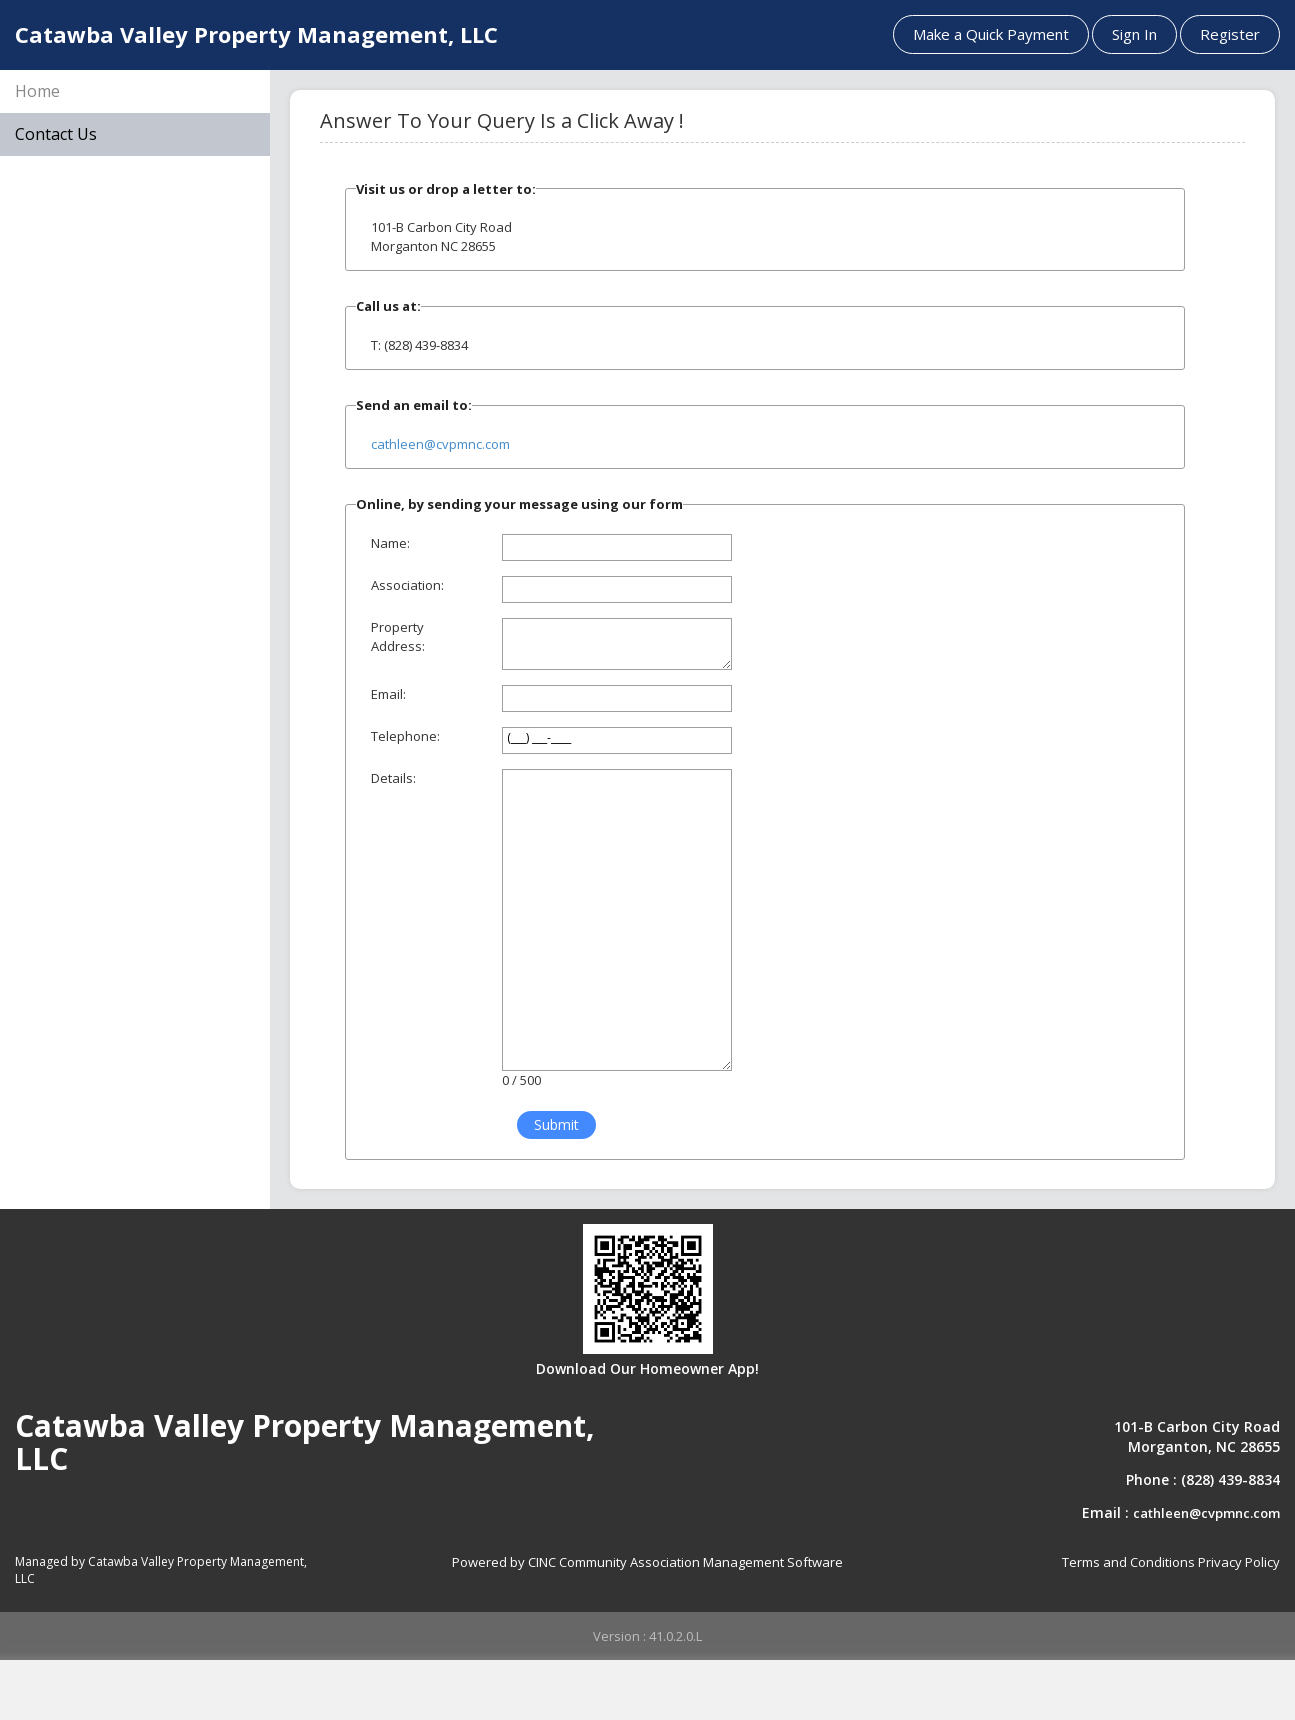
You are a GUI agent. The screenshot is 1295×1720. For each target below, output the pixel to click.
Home (37, 91)
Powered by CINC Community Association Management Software (647, 1562)
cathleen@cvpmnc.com (440, 444)
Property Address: (398, 636)
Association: (407, 585)
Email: (388, 694)
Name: (390, 543)
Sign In (1134, 34)
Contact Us (56, 134)
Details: (393, 778)
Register (1230, 34)
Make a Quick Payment (991, 34)
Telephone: (405, 736)
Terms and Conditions (1128, 1562)
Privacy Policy (1239, 1562)
